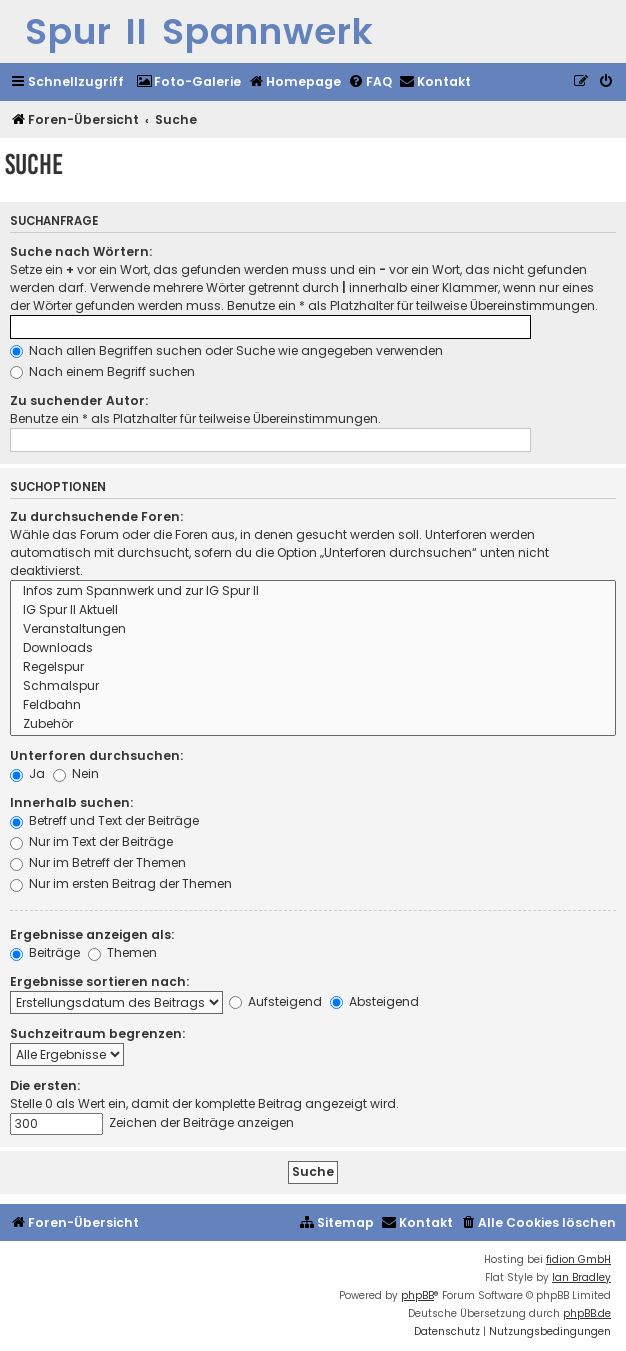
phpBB (417, 1295)
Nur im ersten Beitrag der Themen (121, 883)
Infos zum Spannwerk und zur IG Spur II (313, 591)
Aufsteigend (275, 1001)
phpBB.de (587, 1313)
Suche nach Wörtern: (81, 251)
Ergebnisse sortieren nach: (99, 981)
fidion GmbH (578, 1259)
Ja (27, 773)
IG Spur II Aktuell (313, 610)
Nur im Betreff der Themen (98, 862)
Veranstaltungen (313, 629)
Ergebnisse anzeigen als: (92, 934)
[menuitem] (188, 82)
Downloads (313, 648)
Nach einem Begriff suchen (102, 371)
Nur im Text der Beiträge (91, 841)
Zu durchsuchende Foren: (96, 516)
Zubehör (313, 724)
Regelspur (313, 667)
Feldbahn (313, 705)
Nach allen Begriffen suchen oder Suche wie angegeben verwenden (226, 350)
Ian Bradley (581, 1277)
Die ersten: (45, 1085)
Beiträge (45, 952)
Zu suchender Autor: (79, 400)
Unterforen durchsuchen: (96, 755)
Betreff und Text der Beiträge (104, 820)
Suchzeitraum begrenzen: (97, 1033)
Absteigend (374, 1001)
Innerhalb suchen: (71, 802)
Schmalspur (313, 686)
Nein (76, 773)
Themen (122, 952)
